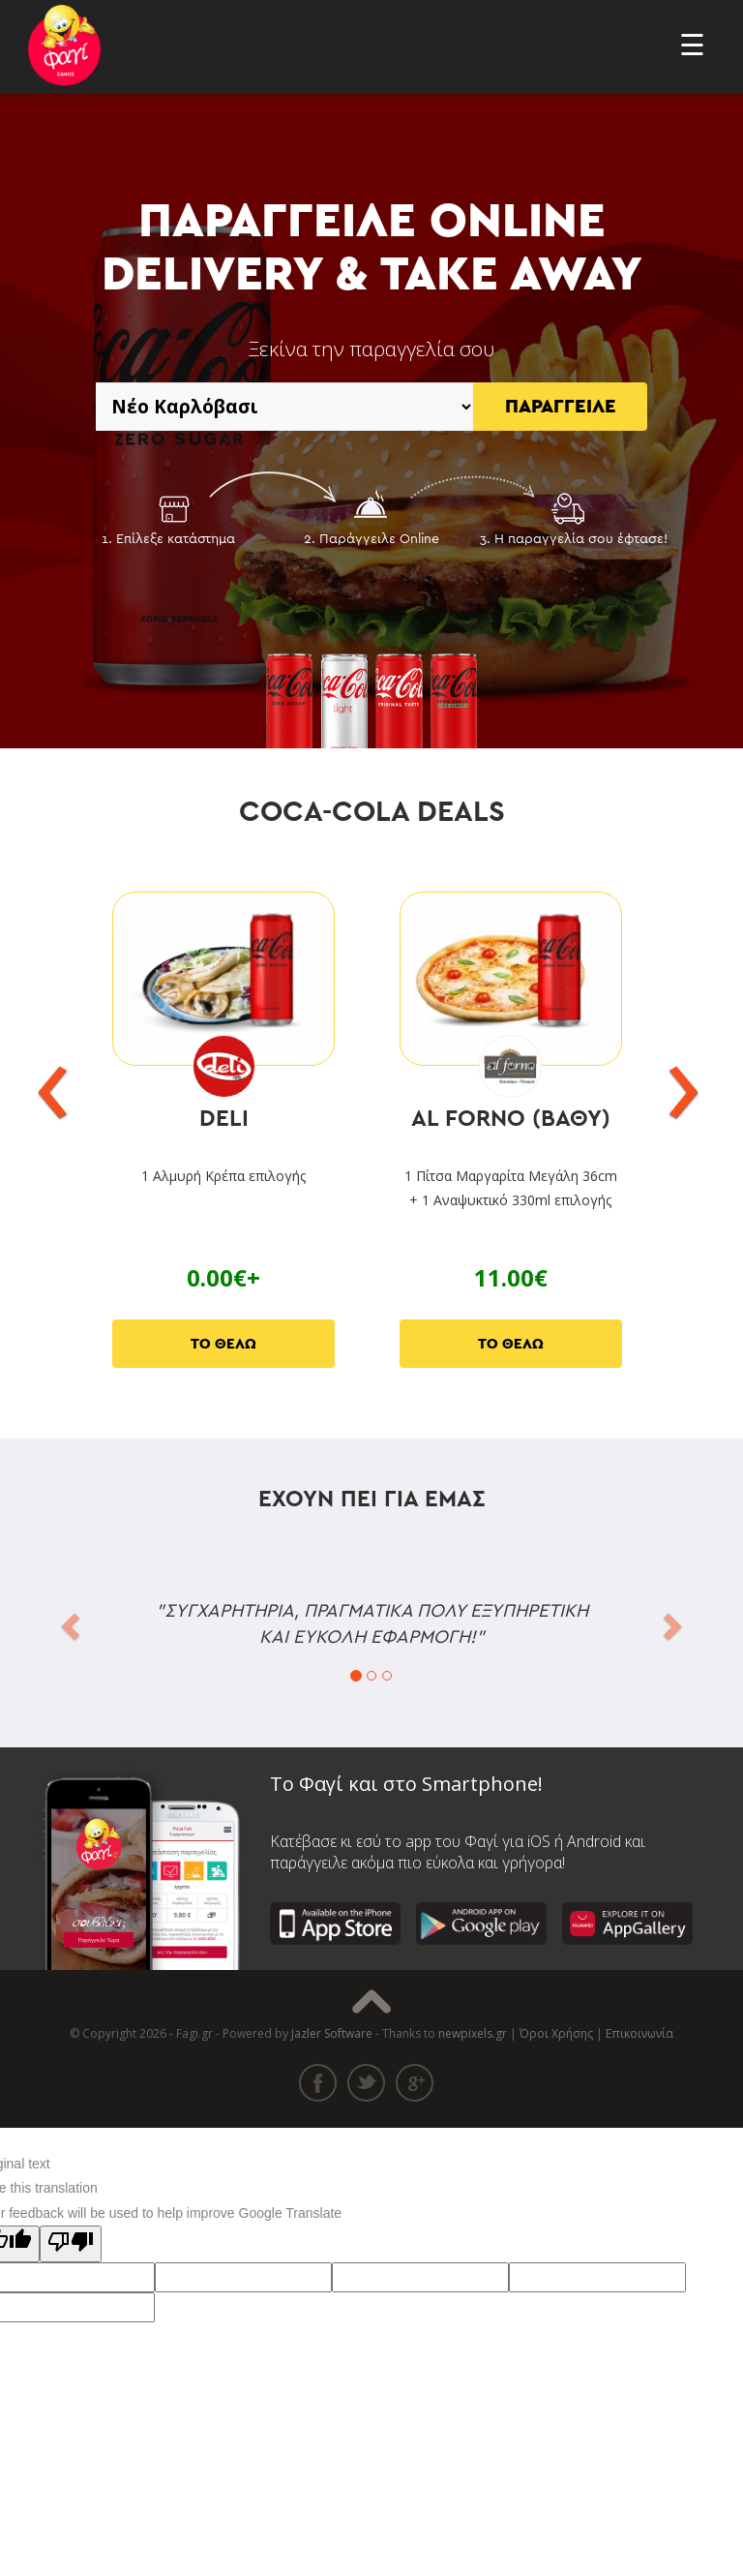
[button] (68, 1619)
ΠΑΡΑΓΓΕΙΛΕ (560, 406)
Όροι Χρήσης (556, 2033)
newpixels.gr (472, 2033)
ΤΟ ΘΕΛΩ (223, 1344)
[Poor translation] (71, 2244)
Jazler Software (331, 2033)
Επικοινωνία (639, 2033)
